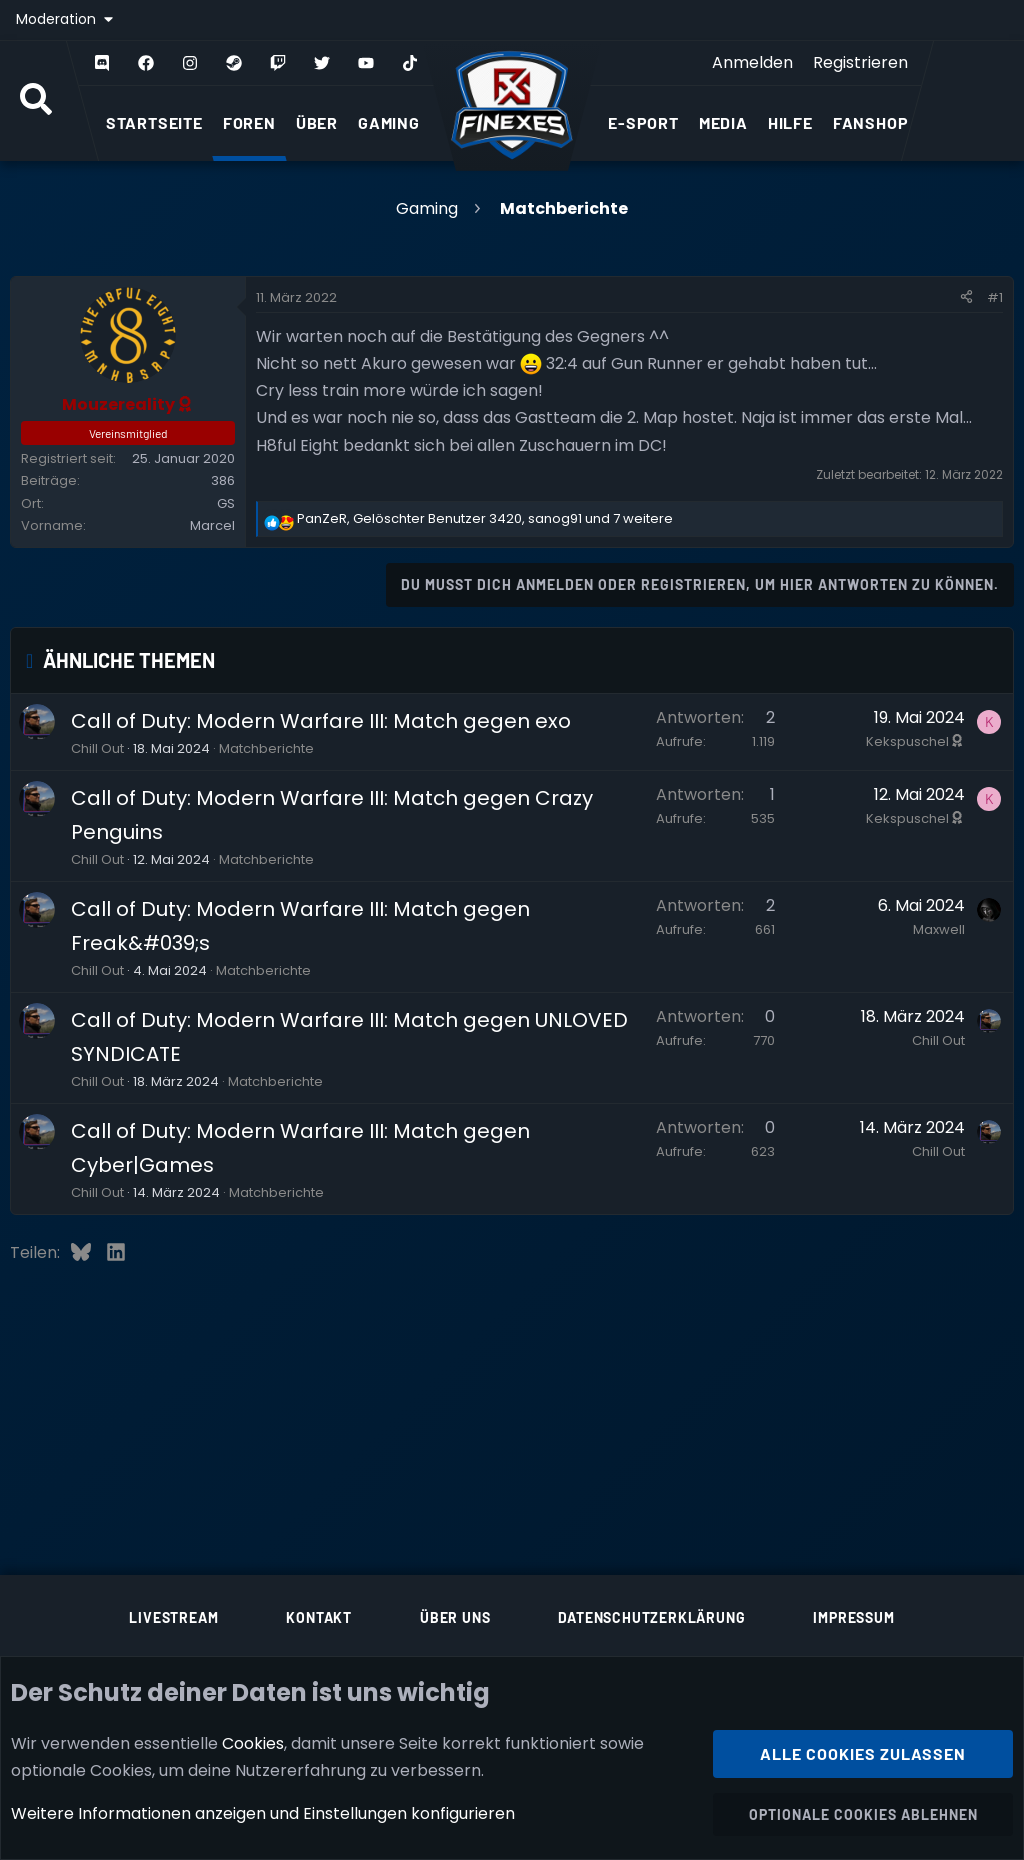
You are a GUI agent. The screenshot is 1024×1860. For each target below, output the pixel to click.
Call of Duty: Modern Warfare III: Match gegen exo (321, 721)
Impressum (853, 1617)
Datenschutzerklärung (651, 1617)
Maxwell (939, 929)
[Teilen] (966, 298)
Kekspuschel (915, 741)
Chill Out (97, 748)
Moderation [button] (58, 19)
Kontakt (319, 1617)
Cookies (253, 1742)
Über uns (455, 1617)
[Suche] (36, 101)
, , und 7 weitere (485, 518)
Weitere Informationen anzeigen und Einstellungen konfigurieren (263, 1813)
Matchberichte (266, 748)
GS (226, 503)
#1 (995, 297)
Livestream (173, 1617)
